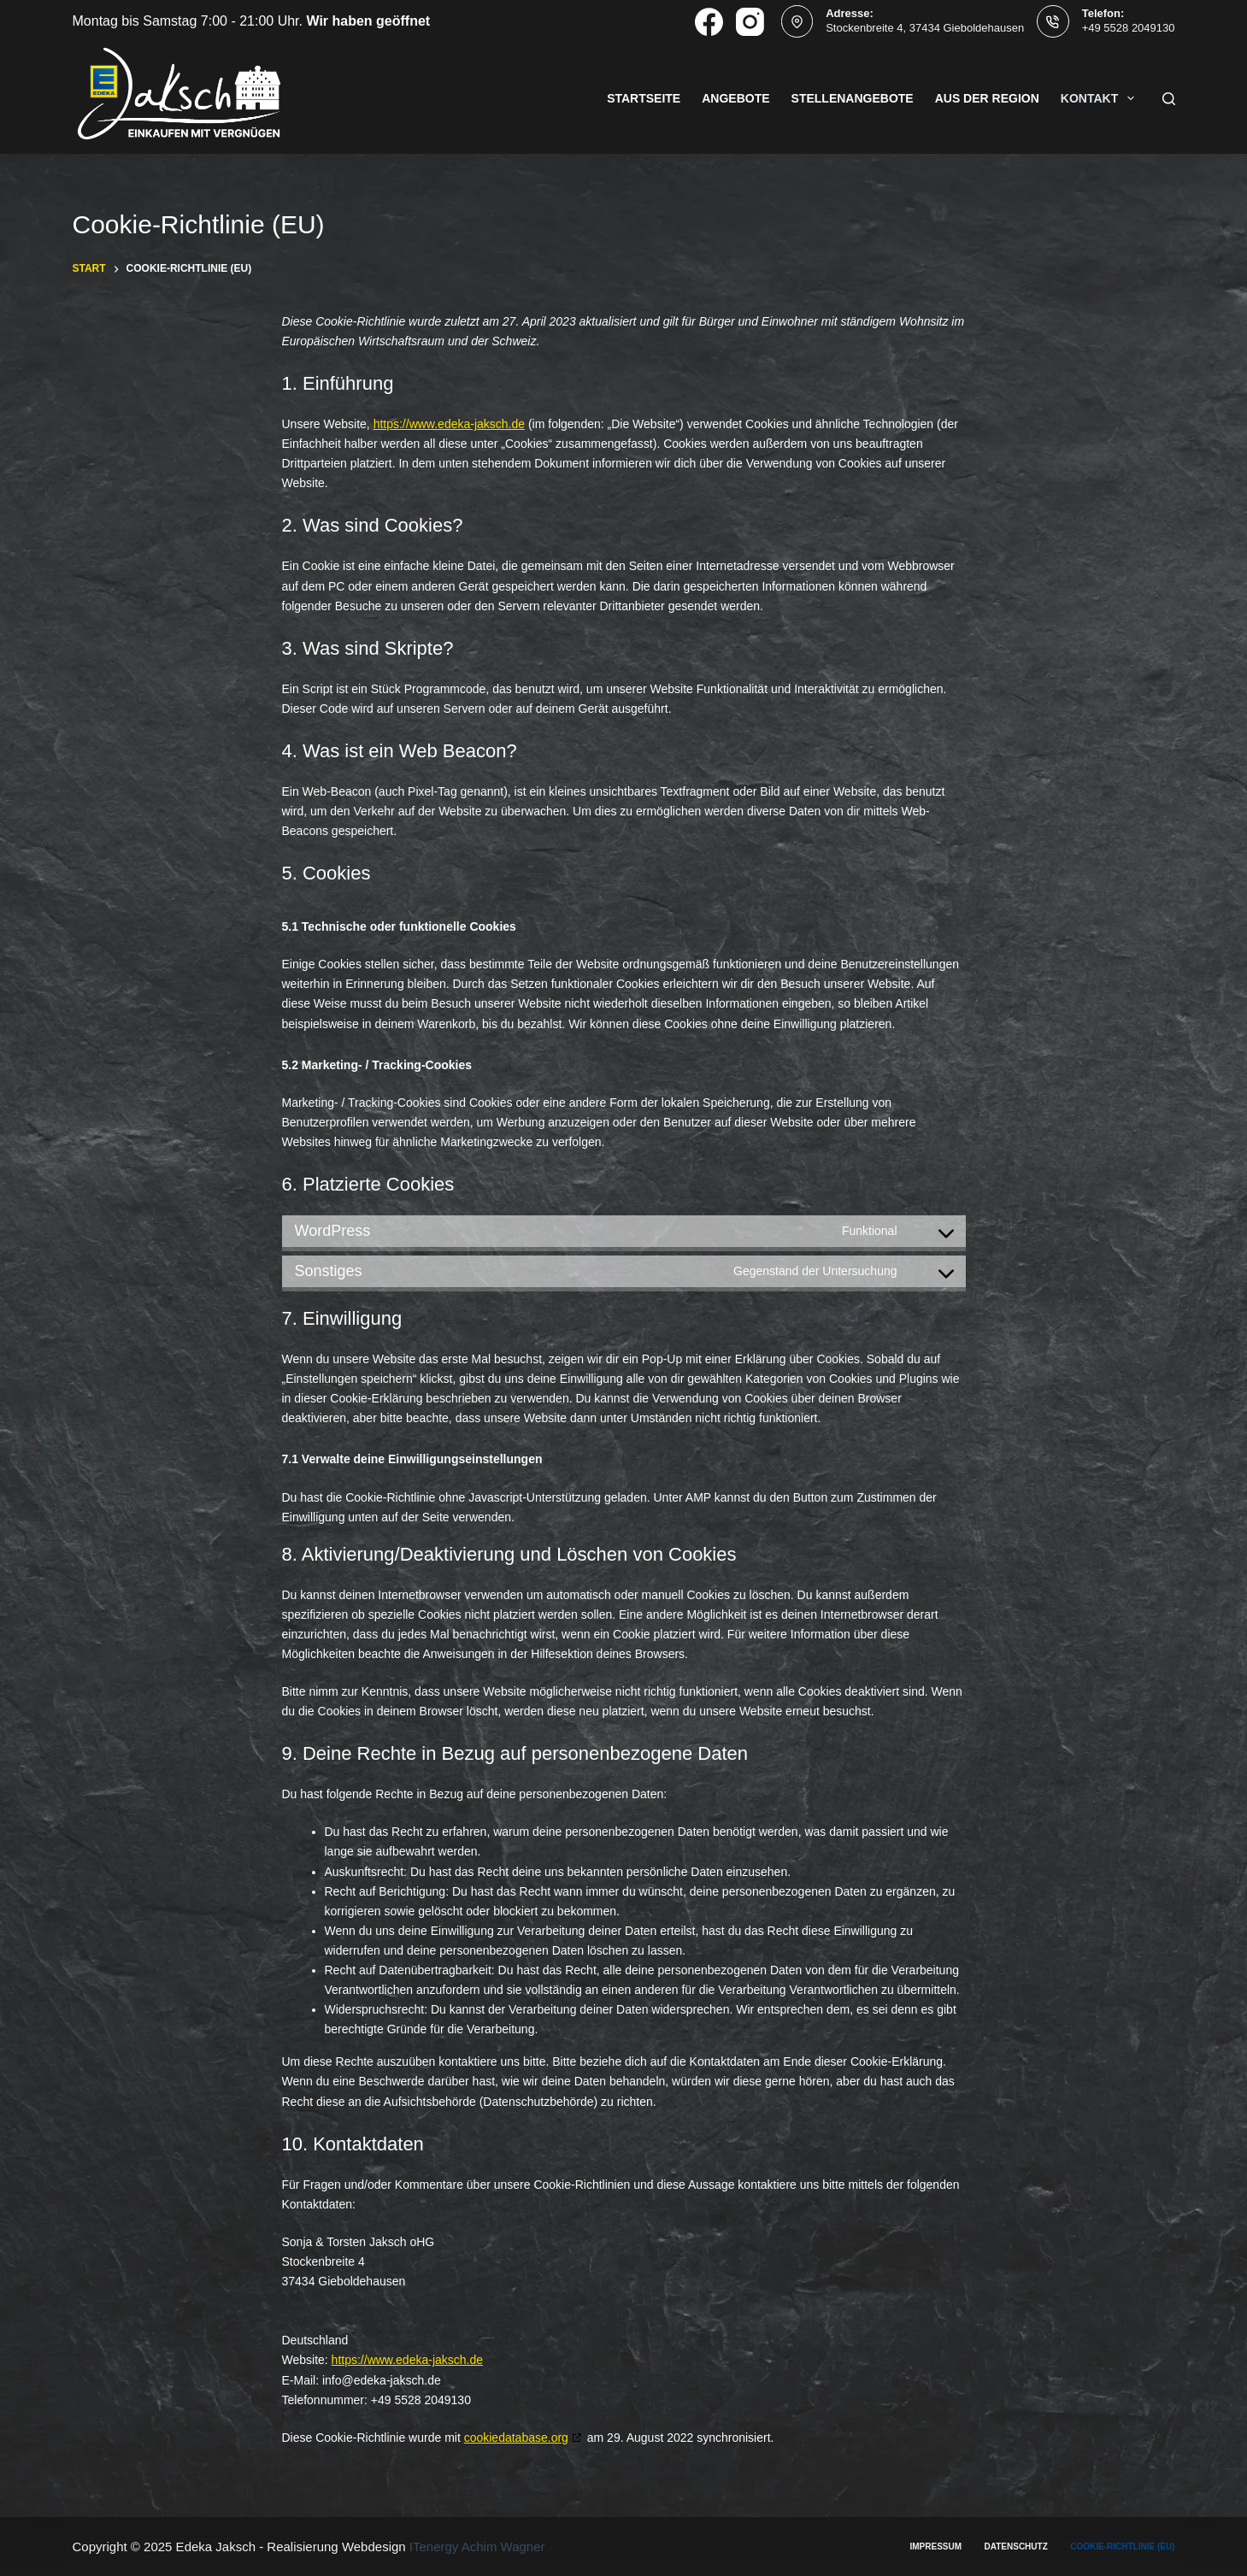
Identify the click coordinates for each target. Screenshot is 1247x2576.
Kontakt (1101, 98)
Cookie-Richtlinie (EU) (1122, 2546)
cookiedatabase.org (516, 2437)
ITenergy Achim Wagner (477, 2546)
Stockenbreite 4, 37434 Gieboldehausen (925, 27)
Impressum (936, 2546)
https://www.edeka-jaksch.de (449, 424)
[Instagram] (750, 22)
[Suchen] (1168, 98)
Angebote (735, 98)
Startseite (643, 98)
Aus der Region (987, 98)
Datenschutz (1016, 2546)
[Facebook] (709, 22)
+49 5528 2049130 (1128, 27)
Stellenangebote (852, 98)
